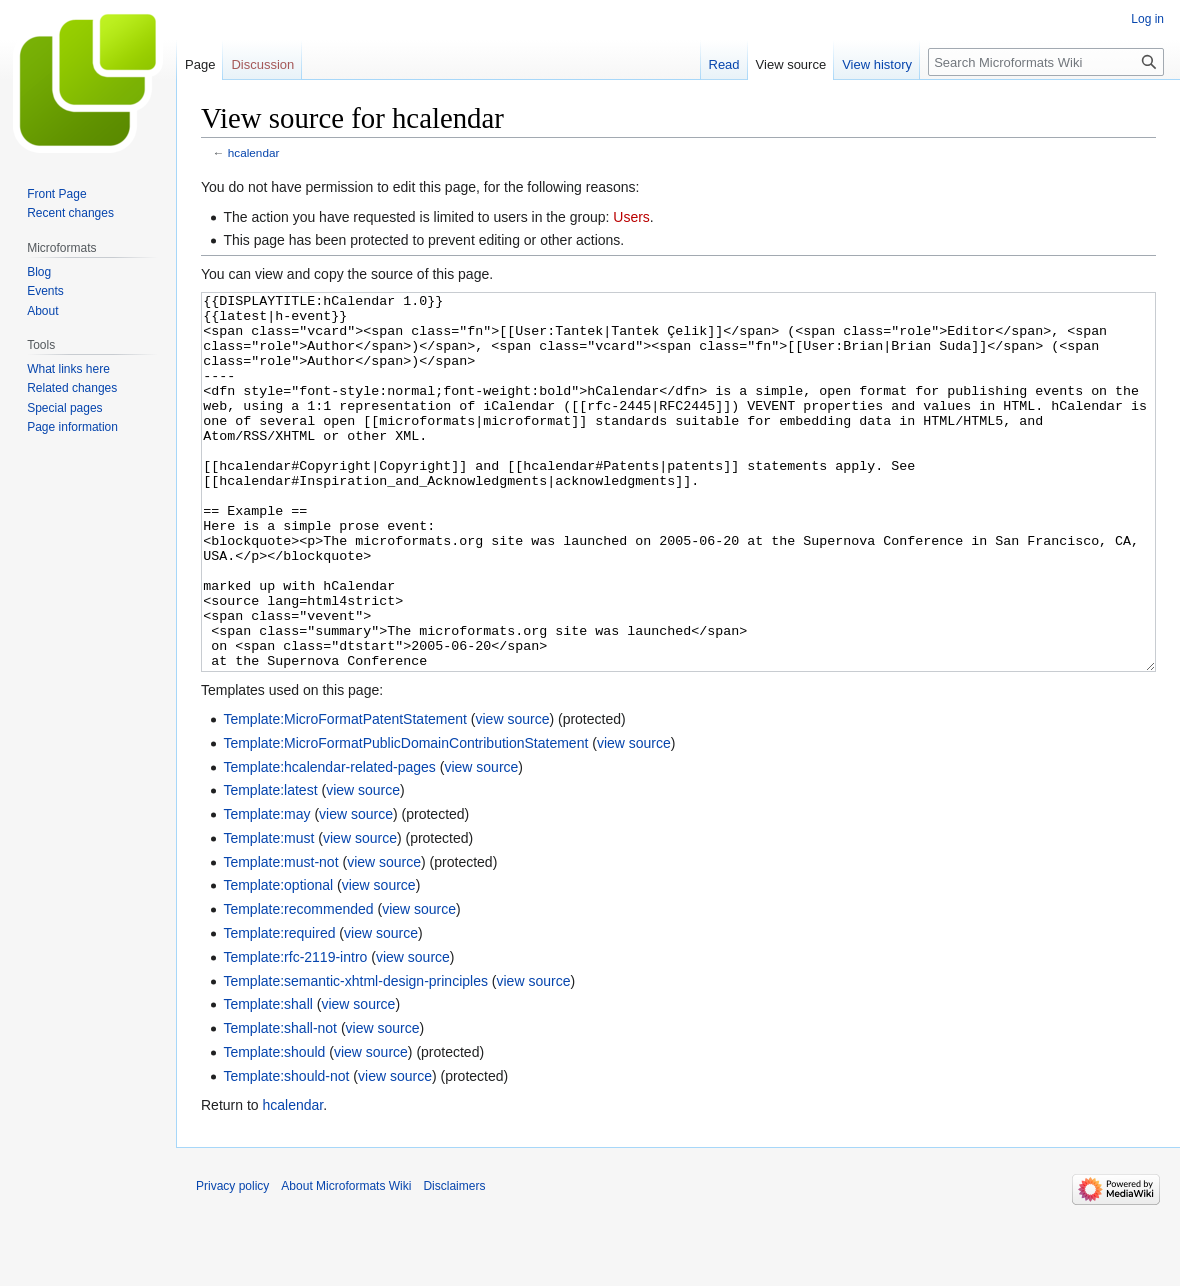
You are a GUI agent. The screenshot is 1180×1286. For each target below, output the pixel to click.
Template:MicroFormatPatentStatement (345, 794)
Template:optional (278, 960)
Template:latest (270, 865)
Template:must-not (280, 937)
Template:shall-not (280, 1103)
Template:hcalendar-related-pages (329, 842)
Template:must (268, 913)
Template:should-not (286, 1151)
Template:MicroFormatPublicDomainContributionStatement (405, 818)
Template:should (274, 1127)
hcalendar (254, 152)
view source (513, 794)
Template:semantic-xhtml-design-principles (355, 1056)
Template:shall (268, 1079)
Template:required (279, 1008)
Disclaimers (454, 1261)
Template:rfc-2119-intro (295, 1032)
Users (631, 217)
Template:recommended (298, 984)
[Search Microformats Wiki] (1046, 62)
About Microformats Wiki (346, 1261)
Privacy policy (232, 1261)
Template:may (266, 889)
